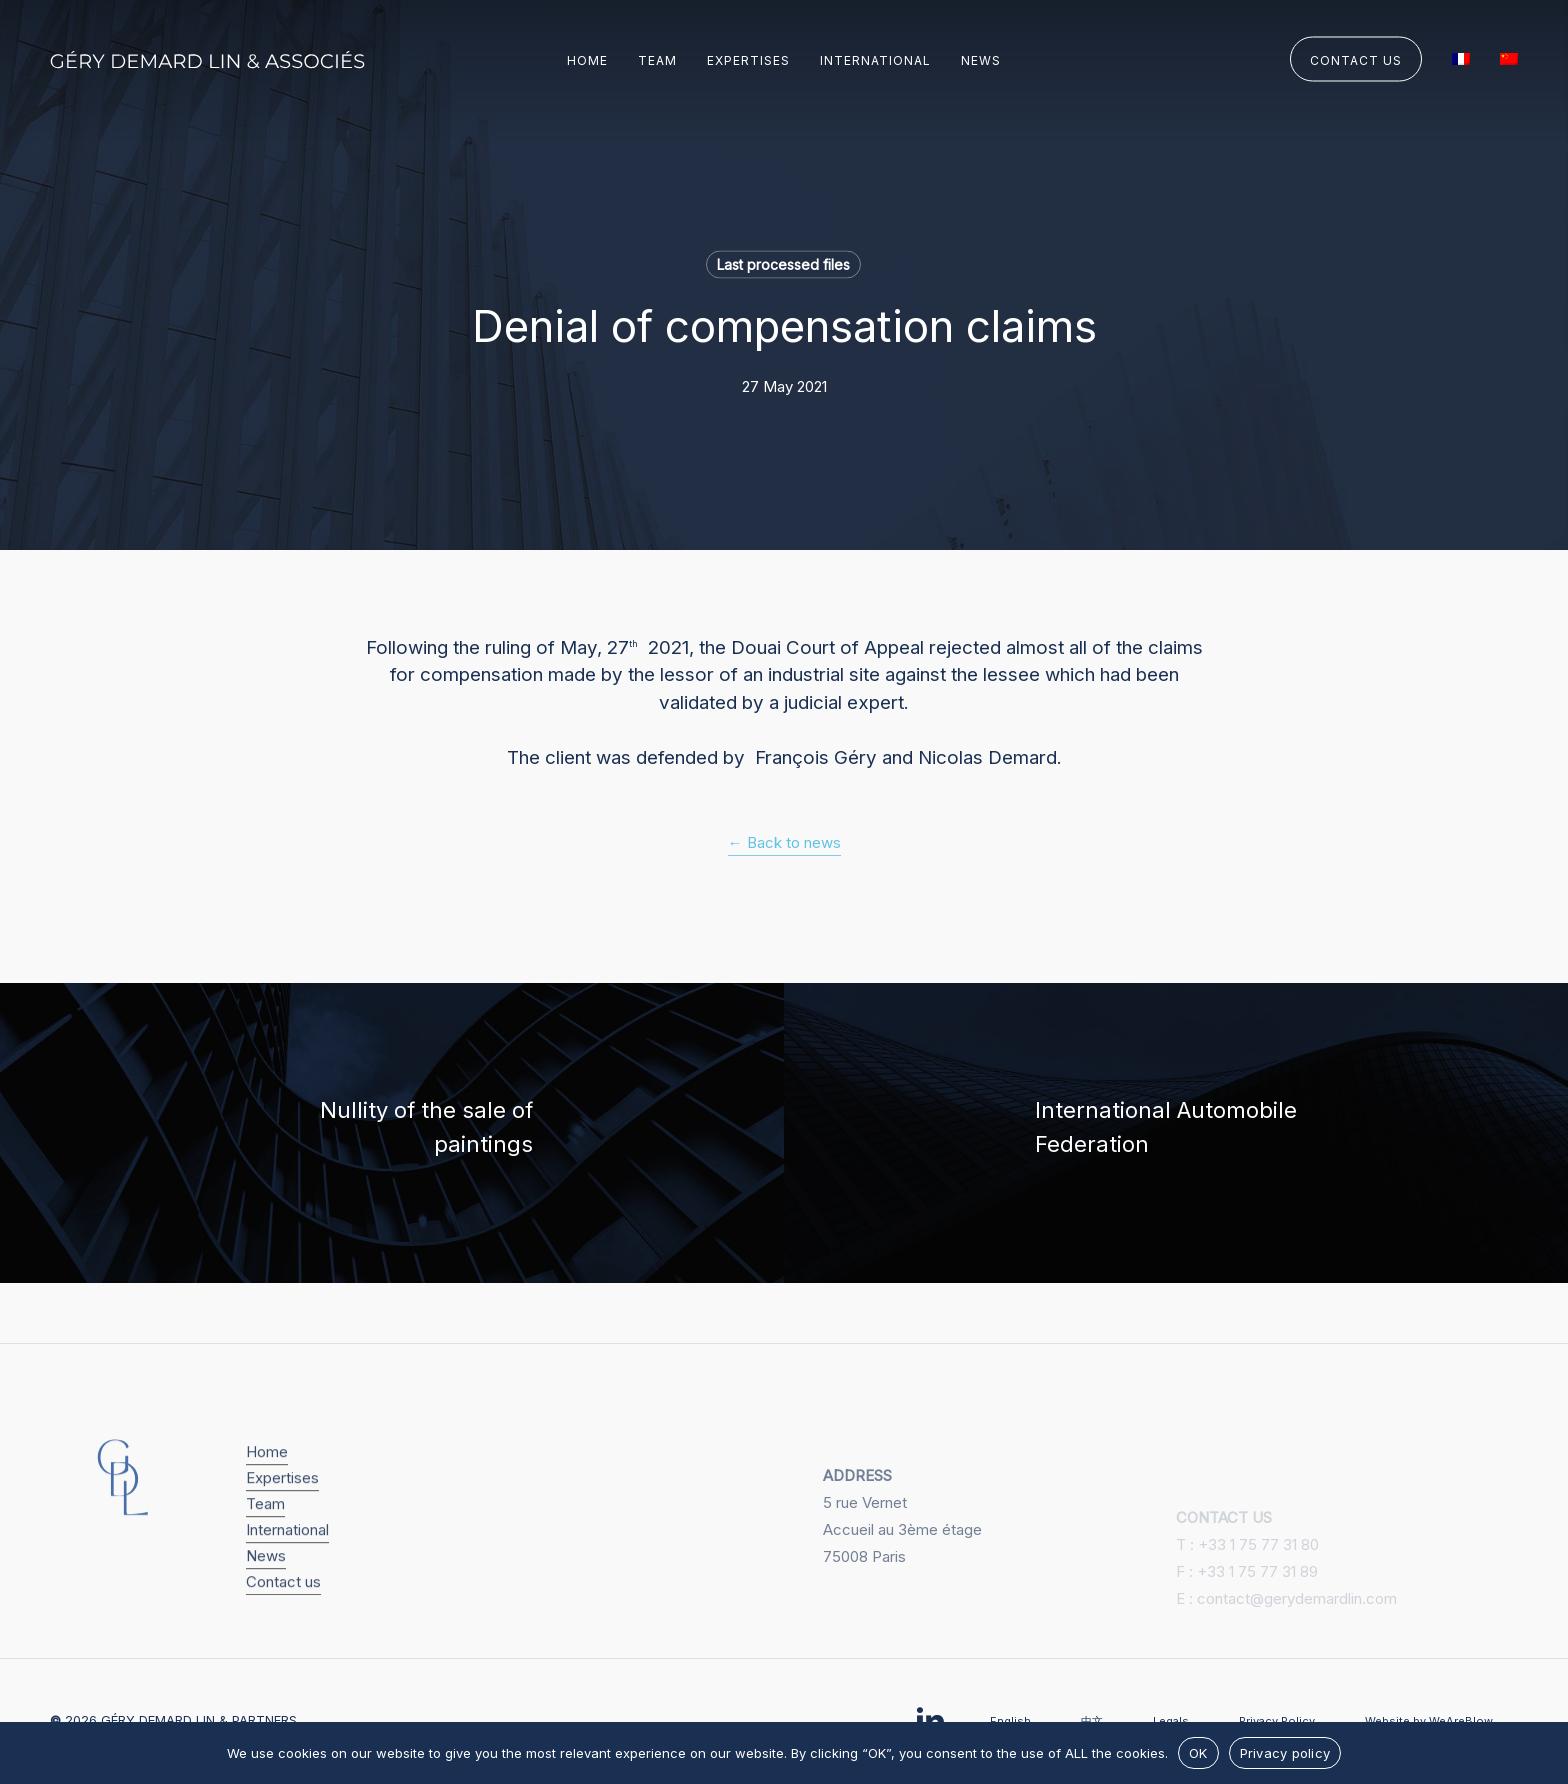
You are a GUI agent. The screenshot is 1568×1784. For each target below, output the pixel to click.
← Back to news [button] (784, 842)
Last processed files (783, 264)
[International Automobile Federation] (1176, 1133)
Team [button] (265, 1553)
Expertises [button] (282, 1527)
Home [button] (267, 1501)
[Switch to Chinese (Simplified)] (1509, 60)
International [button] (287, 1579)
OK (1198, 1753)
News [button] (266, 1605)
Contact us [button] (283, 1631)
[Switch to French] (1461, 60)
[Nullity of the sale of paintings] (392, 1133)
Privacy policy (1285, 1753)
